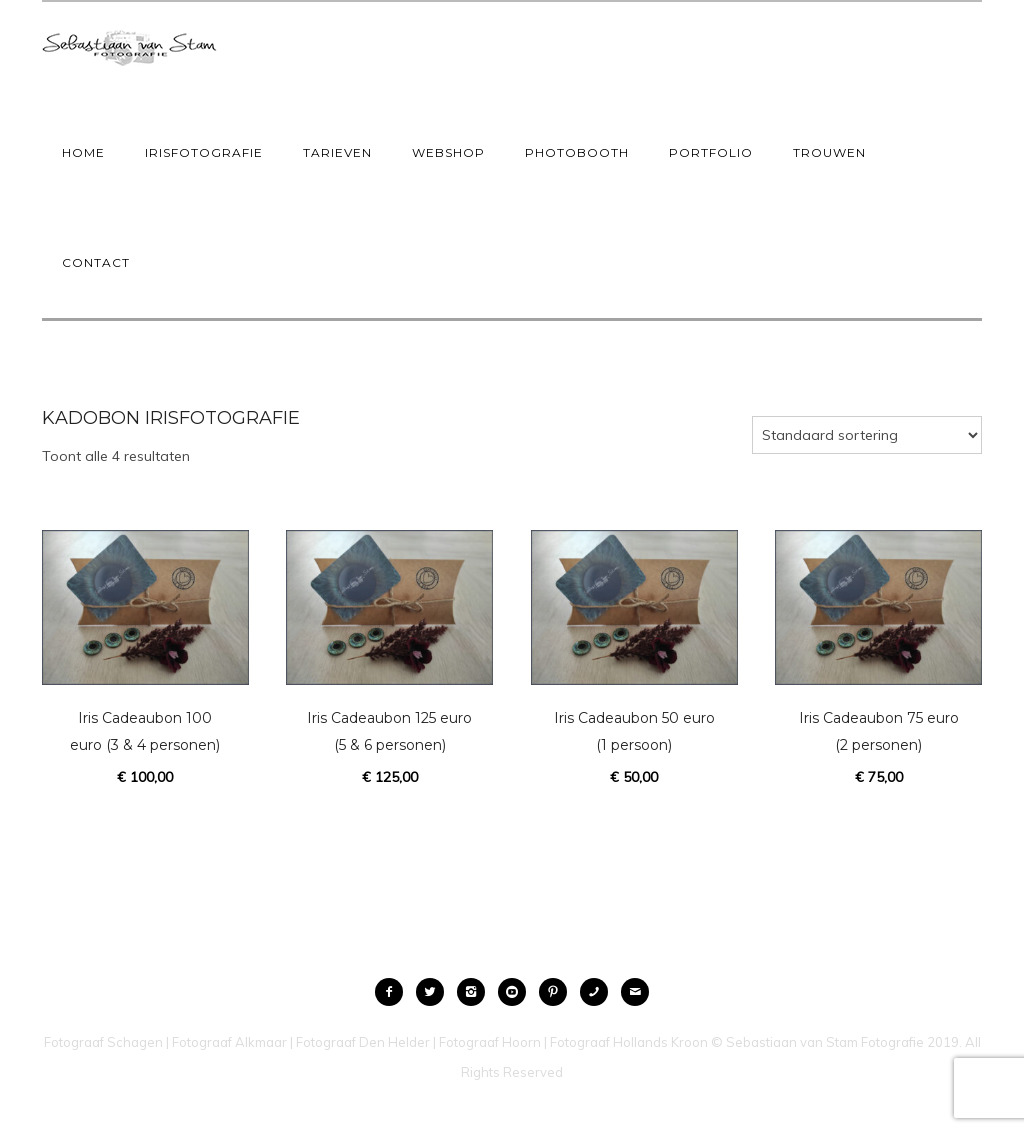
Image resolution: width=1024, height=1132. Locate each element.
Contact (96, 262)
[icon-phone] (599, 992)
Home (83, 152)
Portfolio (711, 152)
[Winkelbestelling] (867, 435)
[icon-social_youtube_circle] (517, 992)
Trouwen (829, 152)
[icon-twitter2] (435, 992)
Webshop (448, 152)
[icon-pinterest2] (558, 992)
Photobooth (577, 152)
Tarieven (337, 152)
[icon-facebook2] (394, 992)
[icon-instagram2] (476, 992)
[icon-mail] (635, 992)
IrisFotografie (204, 152)
